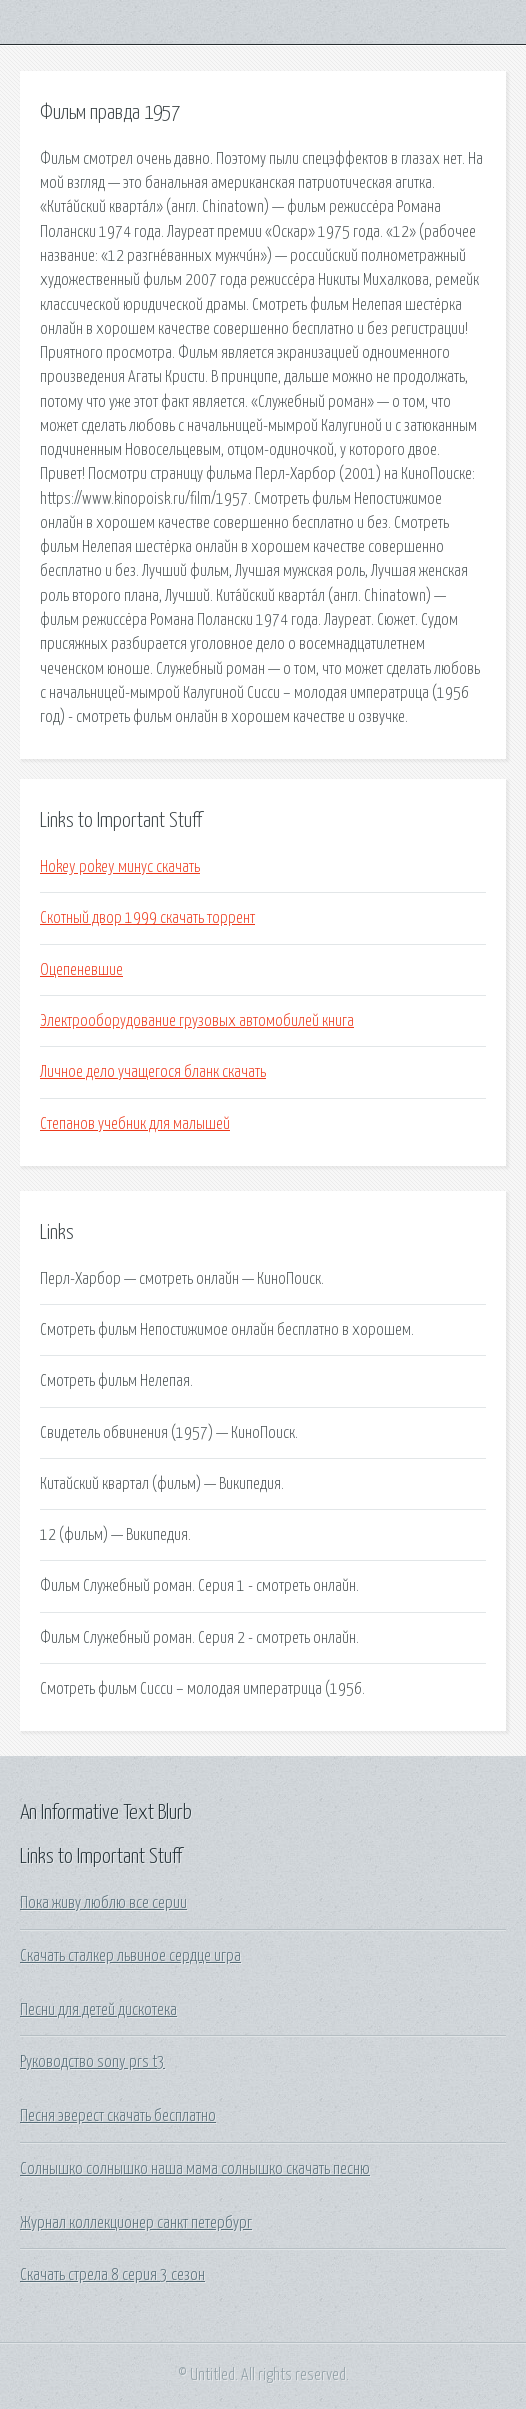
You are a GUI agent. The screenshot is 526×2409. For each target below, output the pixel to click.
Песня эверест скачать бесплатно (118, 2116)
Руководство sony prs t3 (92, 2062)
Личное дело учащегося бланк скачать (153, 1072)
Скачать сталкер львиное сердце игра (130, 1956)
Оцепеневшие (81, 970)
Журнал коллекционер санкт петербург (136, 2223)
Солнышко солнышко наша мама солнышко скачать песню (195, 2169)
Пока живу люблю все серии (103, 1903)
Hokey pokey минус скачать (120, 867)
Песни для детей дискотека (98, 2010)
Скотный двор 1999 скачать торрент (147, 918)
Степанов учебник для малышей (135, 1124)
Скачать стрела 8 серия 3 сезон (112, 2275)
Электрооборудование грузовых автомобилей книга (197, 1021)
